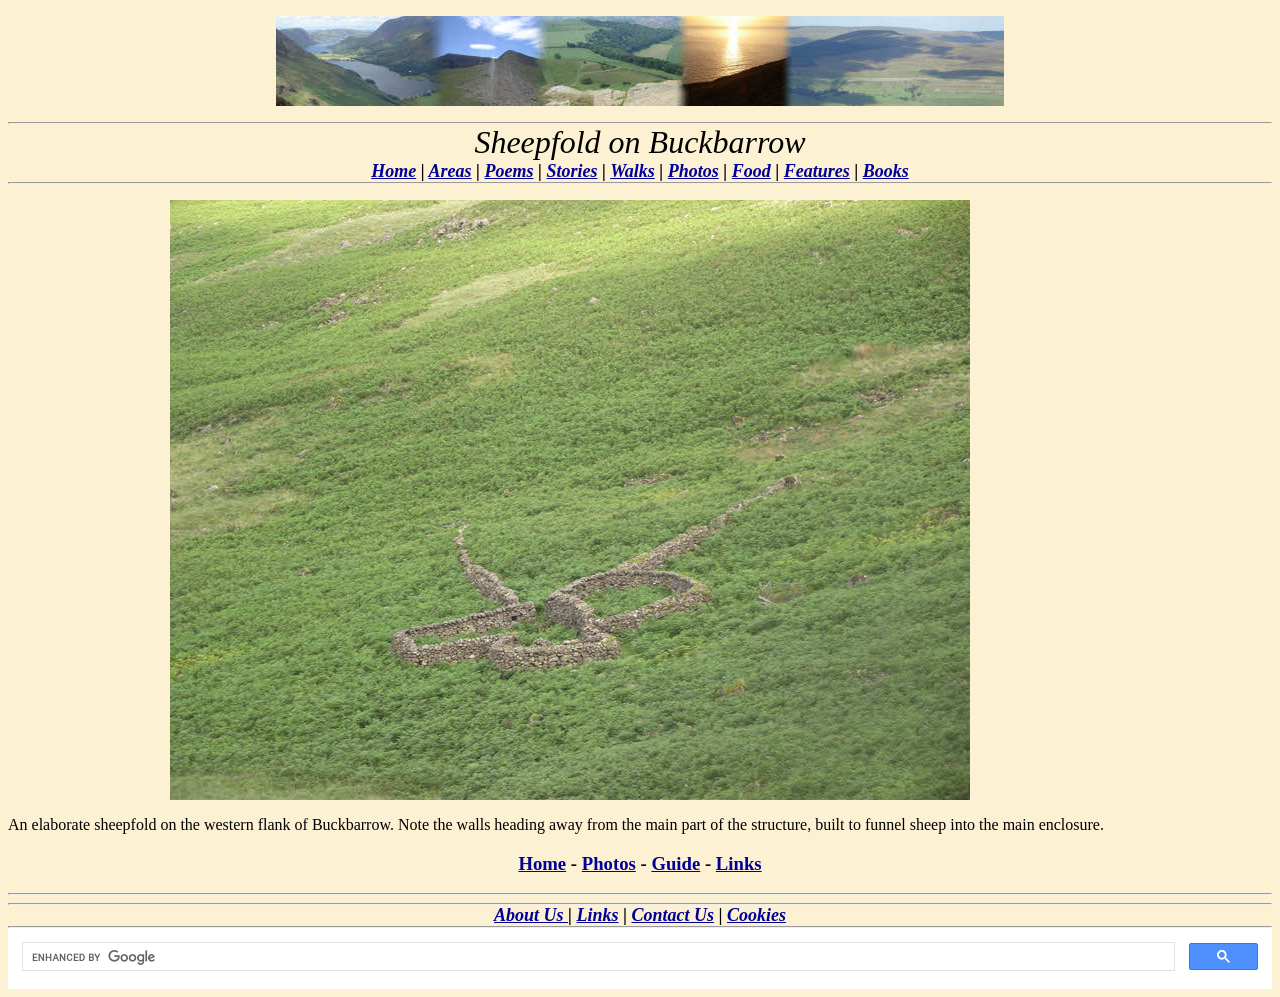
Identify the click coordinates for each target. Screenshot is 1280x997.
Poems (509, 171)
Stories (571, 171)
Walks (632, 171)
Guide (675, 863)
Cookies (756, 915)
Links (739, 863)
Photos (693, 171)
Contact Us (672, 915)
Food (751, 171)
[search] (596, 957)
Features (817, 171)
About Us (531, 915)
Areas (450, 171)
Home (393, 171)
